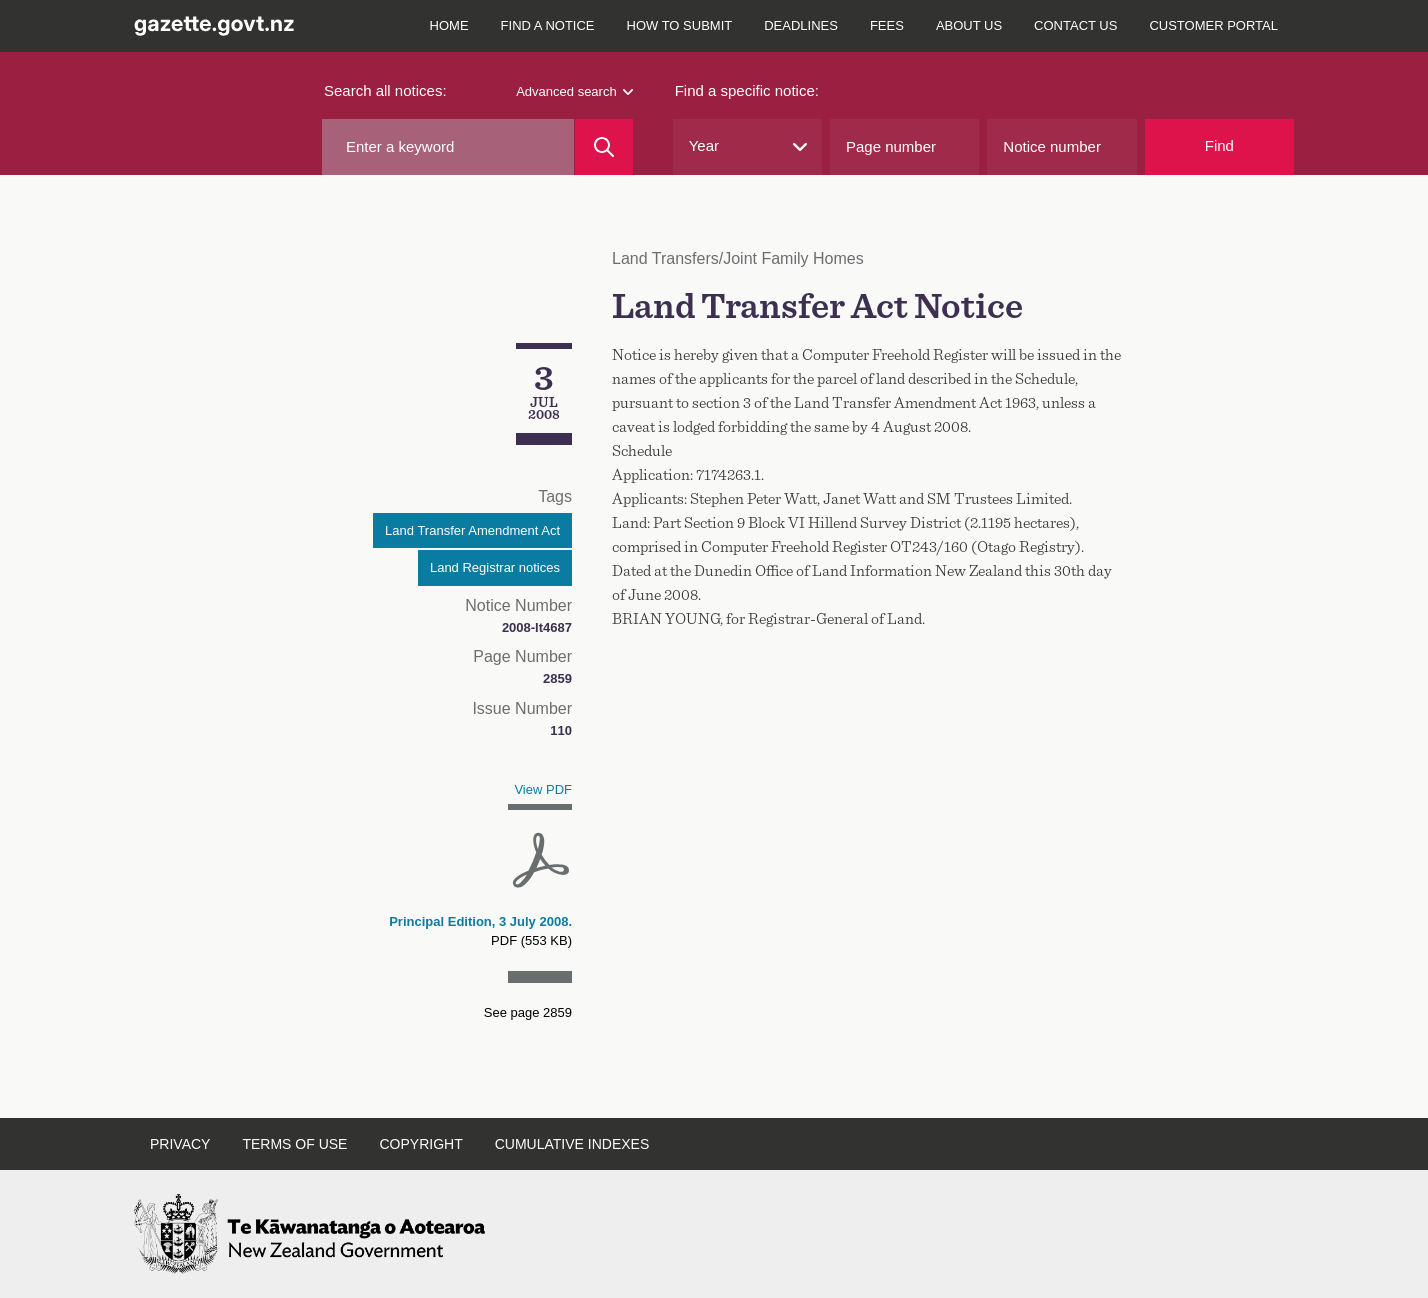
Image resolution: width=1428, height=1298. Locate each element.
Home (449, 25)
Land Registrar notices (495, 567)
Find (1219, 145)
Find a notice (548, 25)
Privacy (180, 1144)
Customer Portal (1213, 25)
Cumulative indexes (572, 1144)
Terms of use (294, 1144)
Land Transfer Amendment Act (472, 530)
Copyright (420, 1144)
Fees (887, 25)
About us (969, 25)
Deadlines (801, 25)
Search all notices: (385, 90)
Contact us (1075, 25)
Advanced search (574, 91)
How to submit (680, 25)
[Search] (603, 147)
